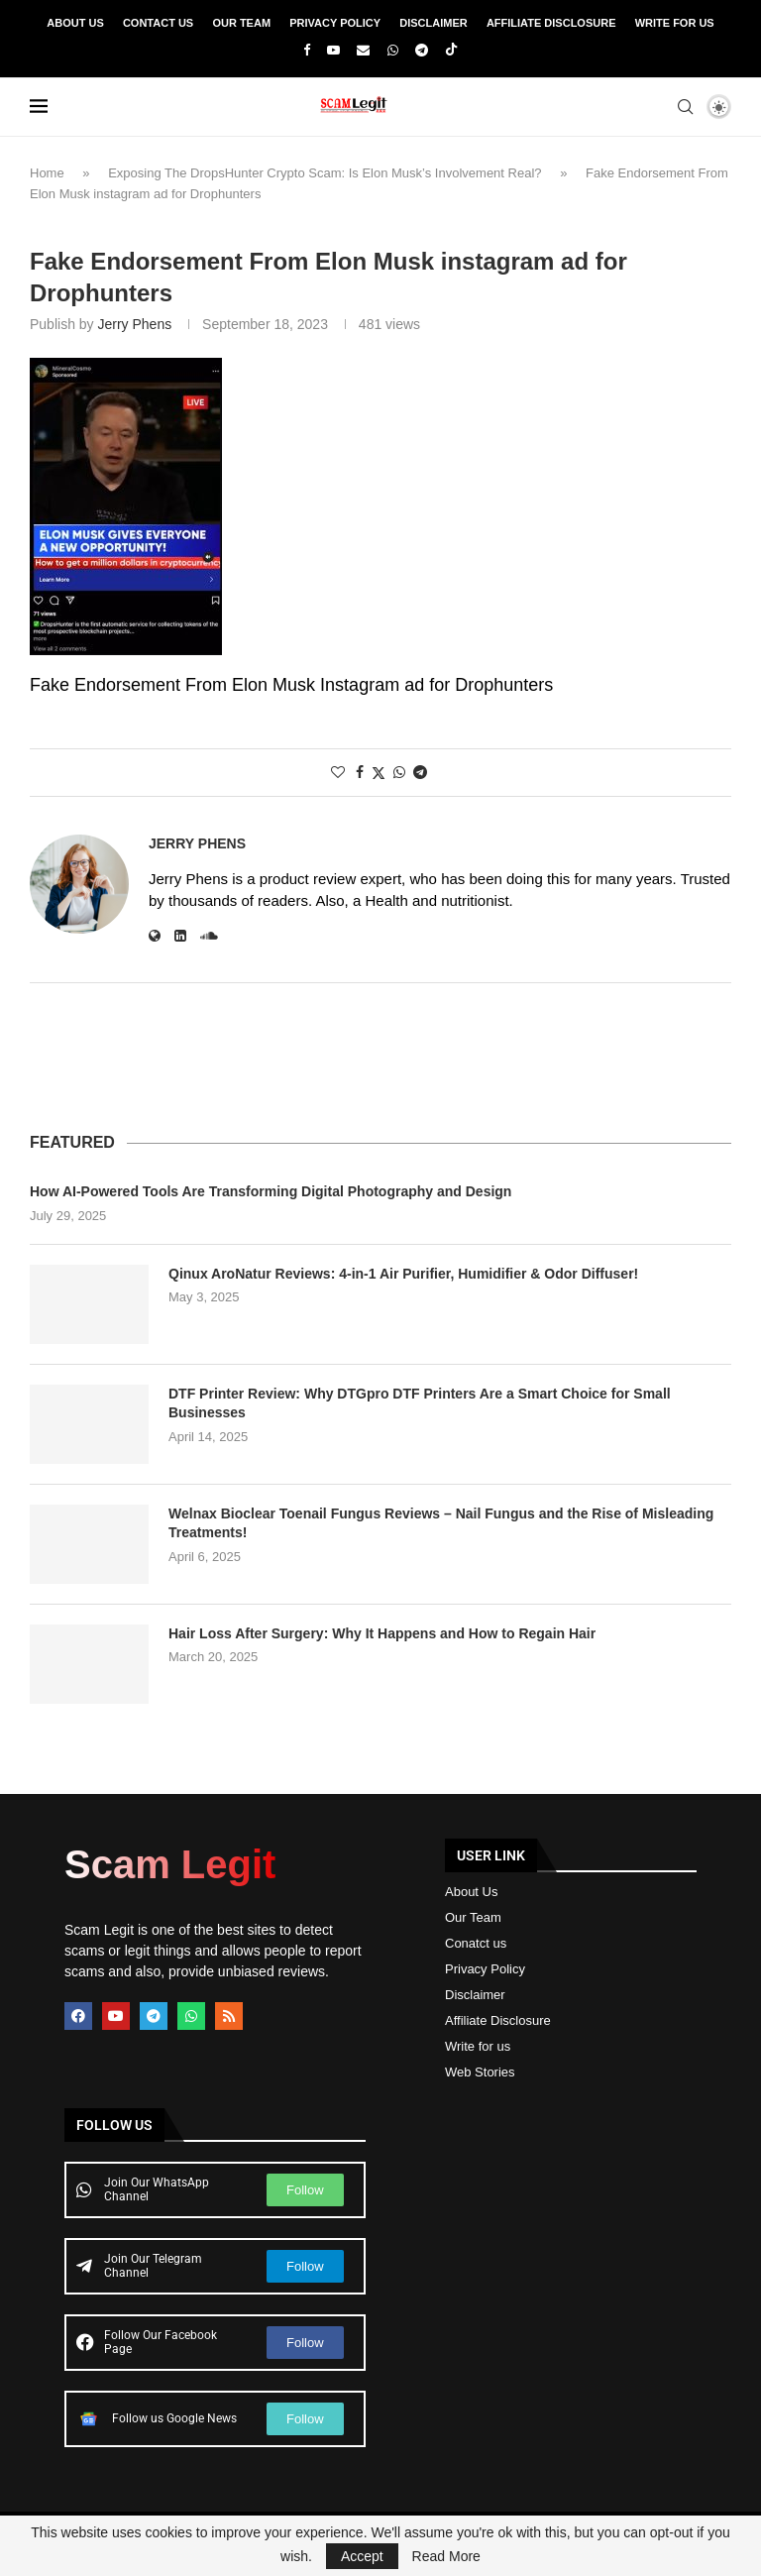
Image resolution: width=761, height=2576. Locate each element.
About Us (75, 23)
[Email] (363, 50)
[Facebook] (306, 50)
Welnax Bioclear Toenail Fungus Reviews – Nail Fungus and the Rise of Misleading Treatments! (440, 1523)
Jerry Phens (134, 324)
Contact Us (158, 23)
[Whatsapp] (392, 50)
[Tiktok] (451, 50)
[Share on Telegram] (420, 772)
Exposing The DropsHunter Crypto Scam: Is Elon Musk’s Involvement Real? (324, 173)
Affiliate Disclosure (551, 23)
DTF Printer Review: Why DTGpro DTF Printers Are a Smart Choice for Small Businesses (419, 1403)
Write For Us (674, 23)
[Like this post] (338, 772)
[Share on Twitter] (378, 772)
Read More (446, 2556)
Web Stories (480, 2072)
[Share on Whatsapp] (399, 772)
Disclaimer (433, 23)
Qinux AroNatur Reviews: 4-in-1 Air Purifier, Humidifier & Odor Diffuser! (403, 1274)
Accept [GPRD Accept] (362, 2556)
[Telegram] (421, 50)
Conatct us (475, 1943)
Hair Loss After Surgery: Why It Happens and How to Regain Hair (382, 1633)
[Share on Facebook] (360, 772)
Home (47, 173)
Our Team (241, 23)
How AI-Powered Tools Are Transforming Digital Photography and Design (270, 1191)
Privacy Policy (334, 23)
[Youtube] (333, 50)
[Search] (685, 107)
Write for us (477, 2046)
